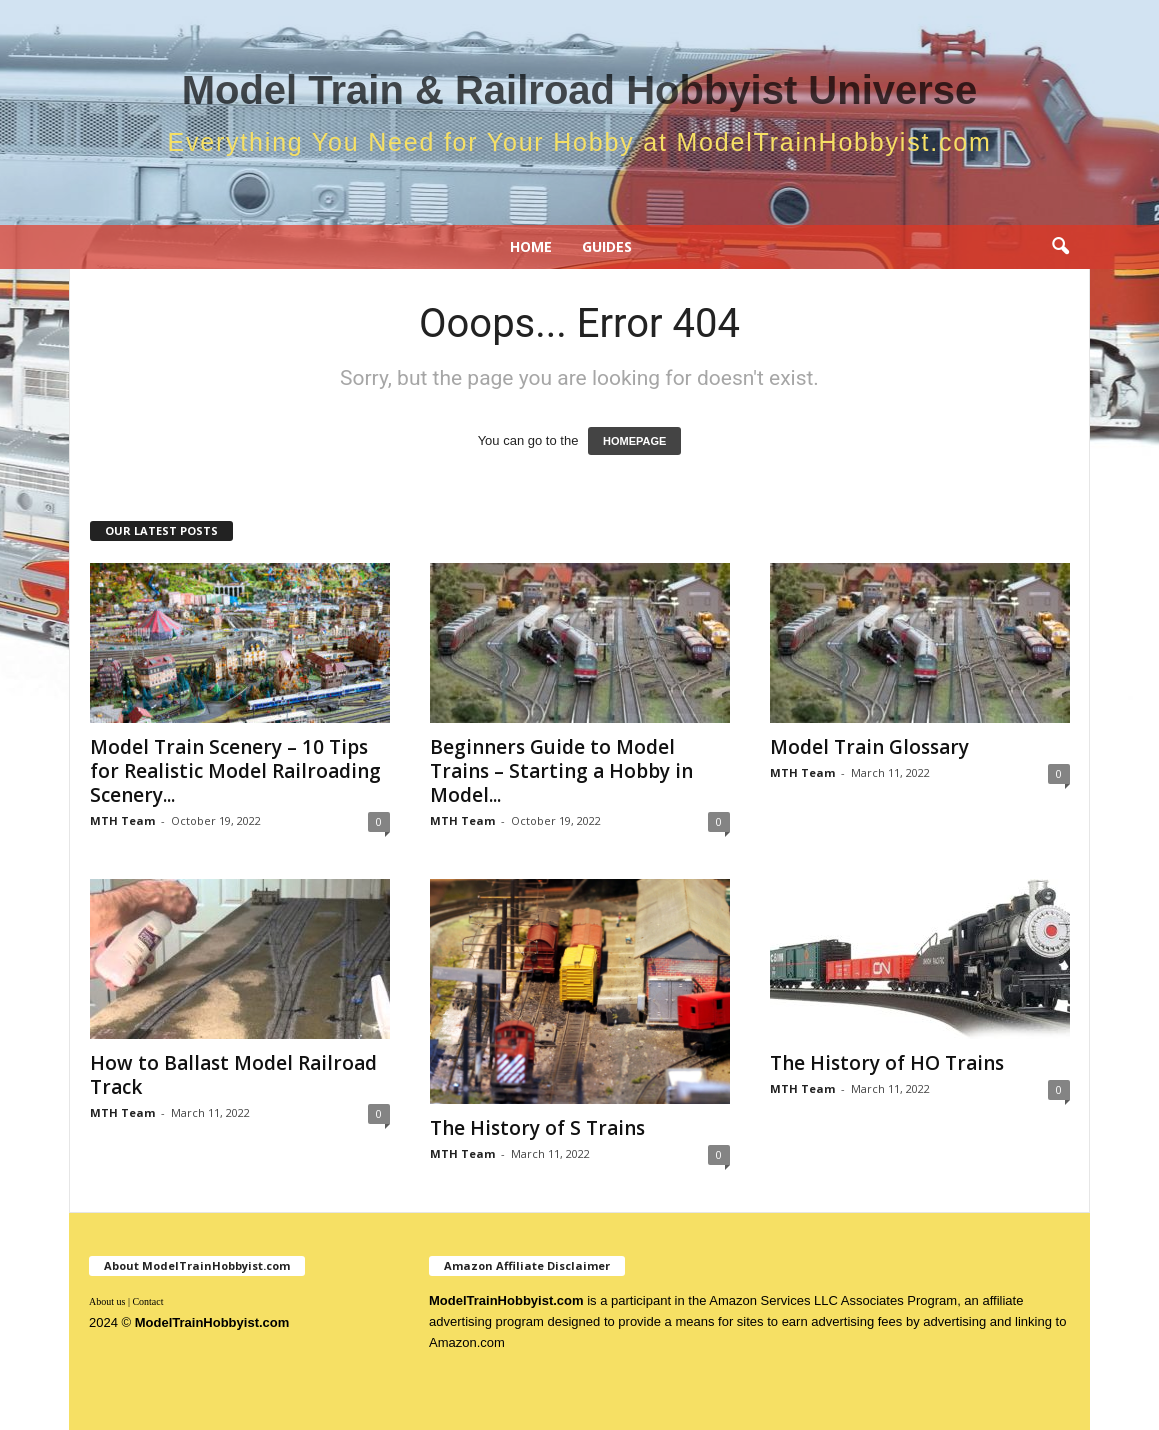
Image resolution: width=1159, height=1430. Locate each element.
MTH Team (122, 820)
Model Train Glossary (869, 747)
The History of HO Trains (887, 1063)
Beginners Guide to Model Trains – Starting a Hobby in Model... (561, 771)
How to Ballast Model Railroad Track (233, 1075)
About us (107, 1301)
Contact (147, 1301)
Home (531, 246)
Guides (607, 246)
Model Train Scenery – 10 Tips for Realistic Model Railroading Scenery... (235, 771)
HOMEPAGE (634, 441)
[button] (1060, 247)
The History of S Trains (537, 1128)
